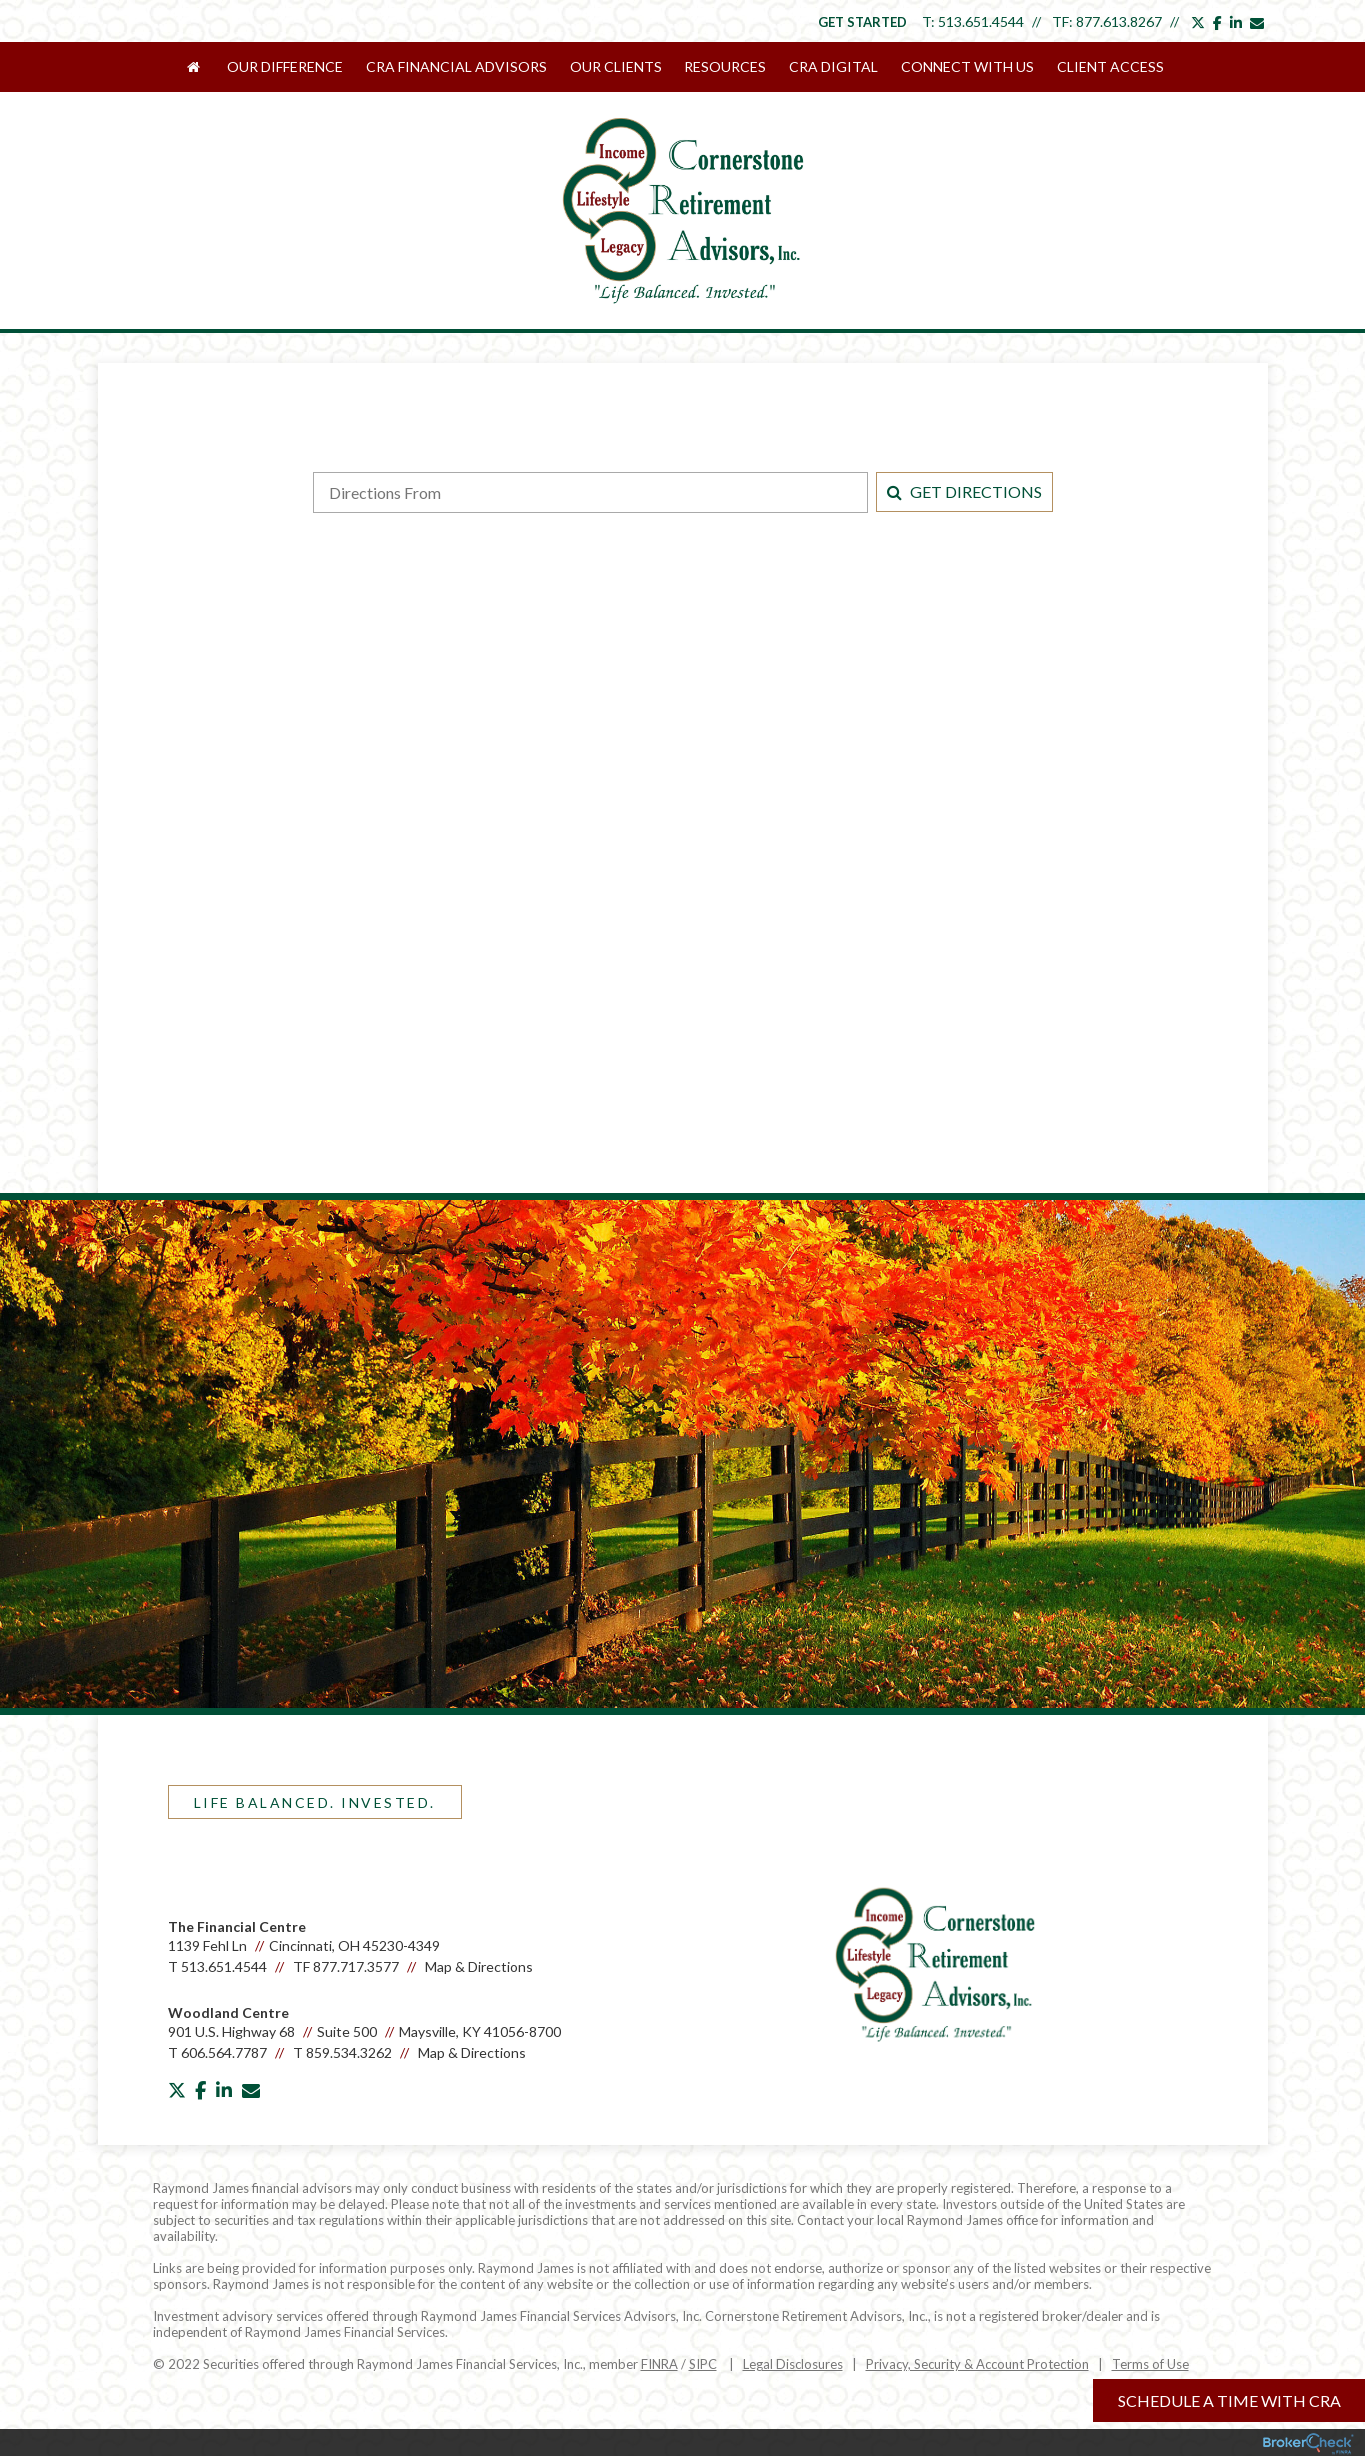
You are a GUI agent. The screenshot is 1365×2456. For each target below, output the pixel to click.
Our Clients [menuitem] (616, 66)
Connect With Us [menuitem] (965, 66)
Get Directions (964, 489)
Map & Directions (479, 1964)
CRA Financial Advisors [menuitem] (457, 66)
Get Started (862, 22)
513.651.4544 (981, 21)
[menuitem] (206, 67)
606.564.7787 (224, 2050)
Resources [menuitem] (725, 66)
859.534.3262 (349, 2050)
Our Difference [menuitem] (287, 66)
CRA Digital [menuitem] (832, 66)
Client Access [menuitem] (1107, 66)
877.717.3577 (356, 1964)
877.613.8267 (1119, 21)
